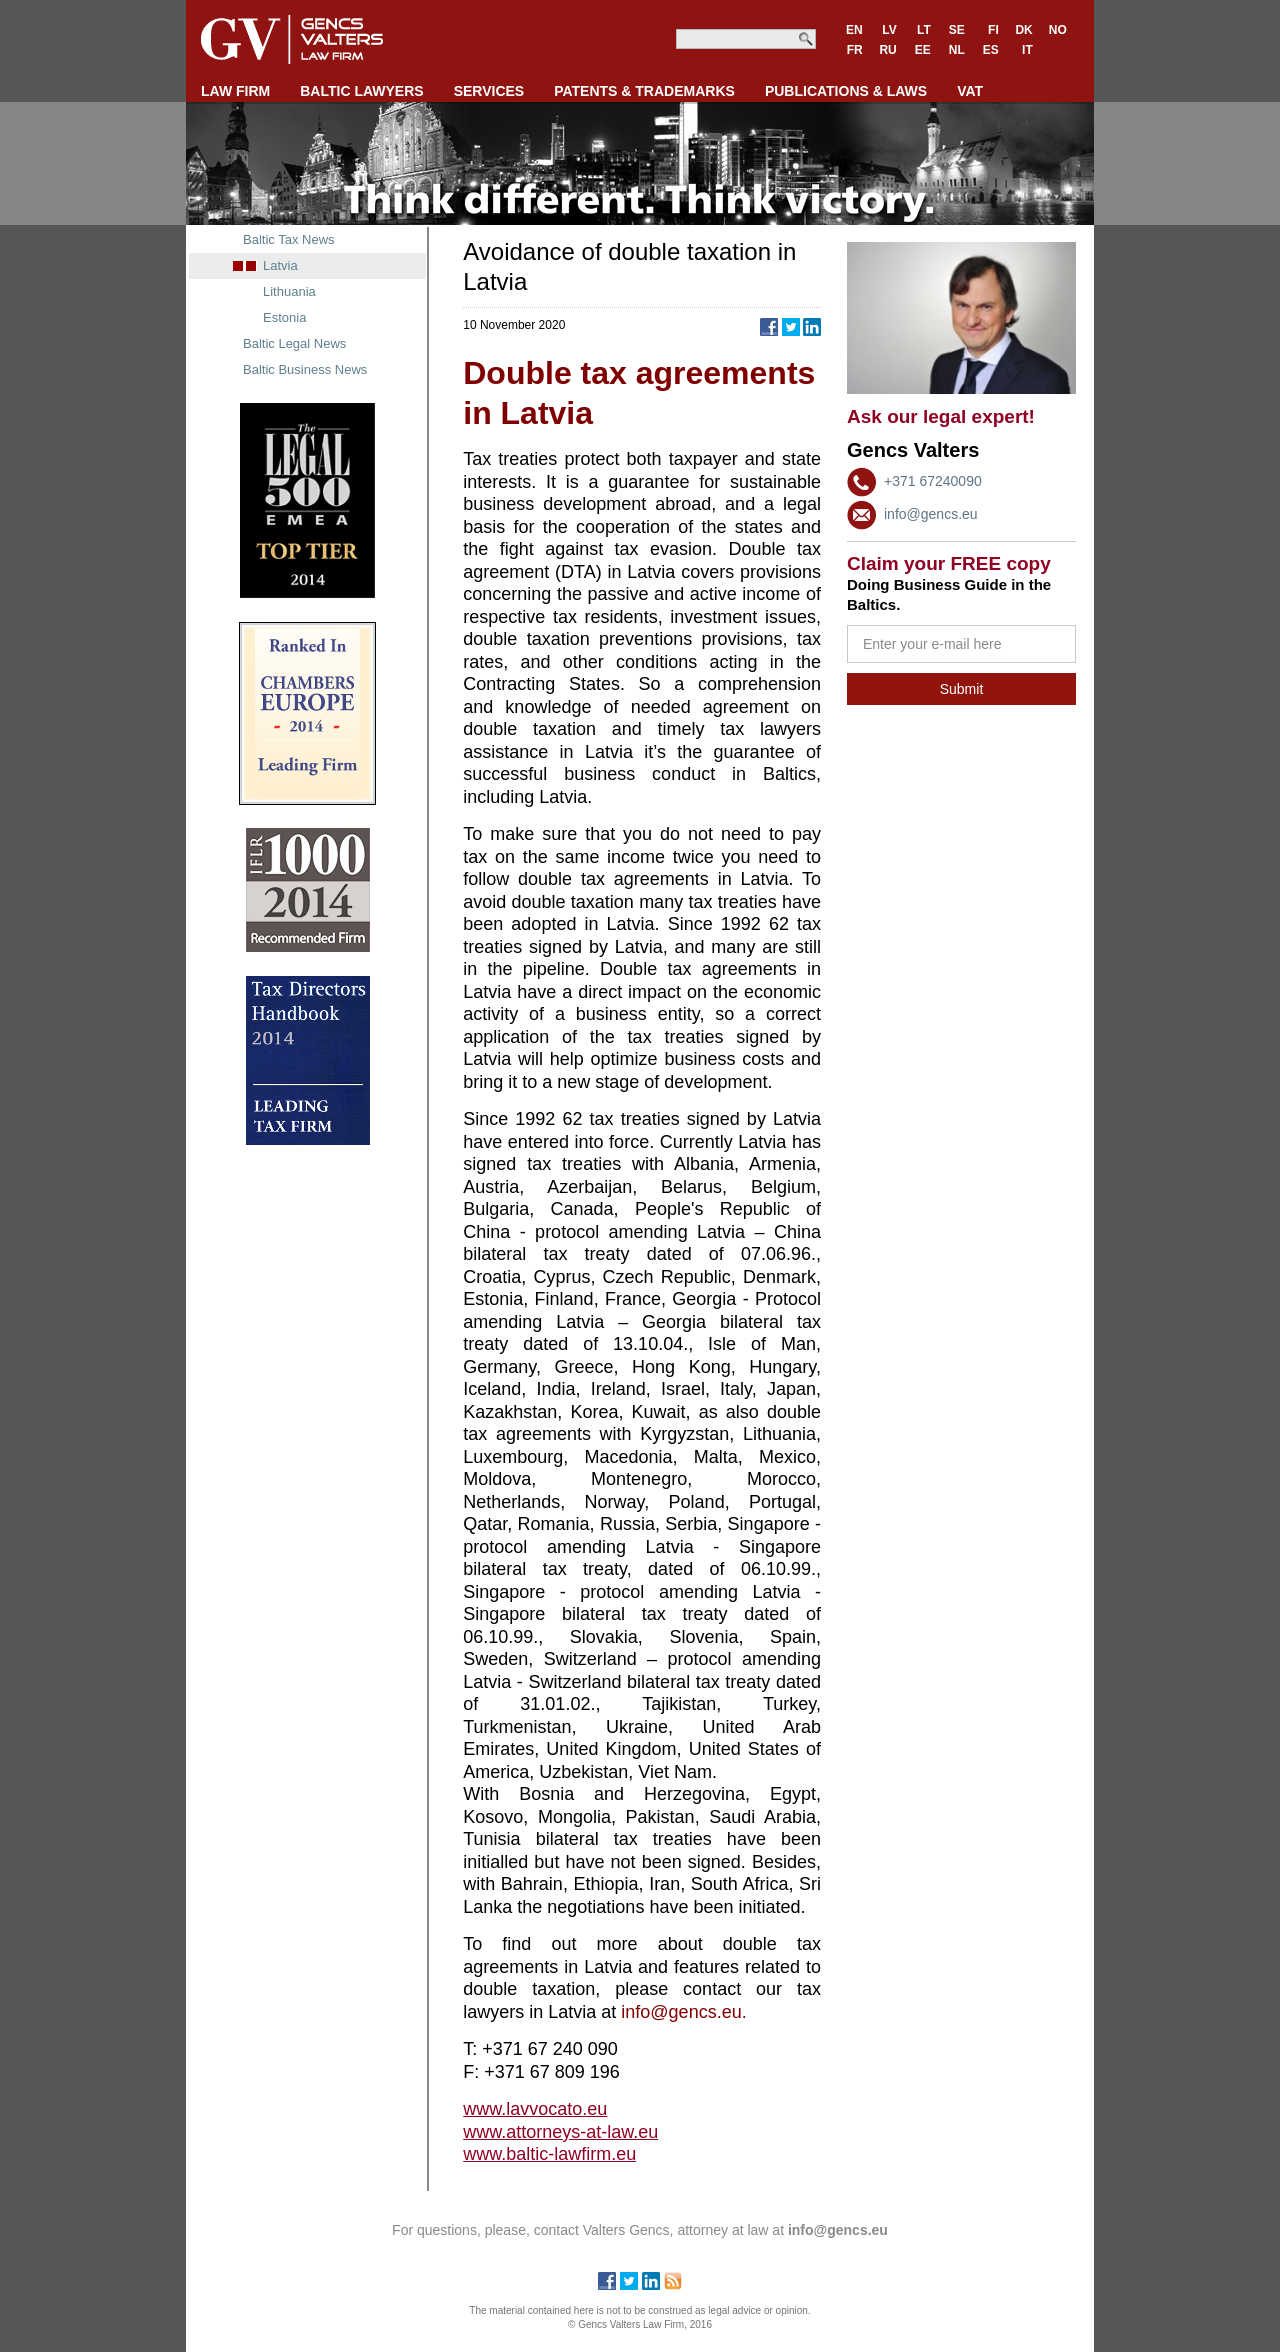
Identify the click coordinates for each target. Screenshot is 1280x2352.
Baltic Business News (305, 369)
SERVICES (489, 91)
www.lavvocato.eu (535, 2109)
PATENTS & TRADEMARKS (644, 91)
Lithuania (289, 291)
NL (957, 50)
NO (1058, 30)
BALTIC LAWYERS (361, 91)
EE (923, 50)
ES (991, 50)
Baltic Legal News (294, 343)
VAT (970, 91)
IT (1027, 50)
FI (993, 30)
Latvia (280, 265)
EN (854, 30)
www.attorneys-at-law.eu (560, 2132)
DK (1023, 30)
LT (924, 30)
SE (957, 30)
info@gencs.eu (931, 514)
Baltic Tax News (289, 239)
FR (855, 50)
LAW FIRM (235, 91)
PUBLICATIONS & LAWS (846, 91)
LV (889, 30)
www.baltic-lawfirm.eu (549, 2154)
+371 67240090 (933, 481)
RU (887, 50)
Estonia (284, 317)
